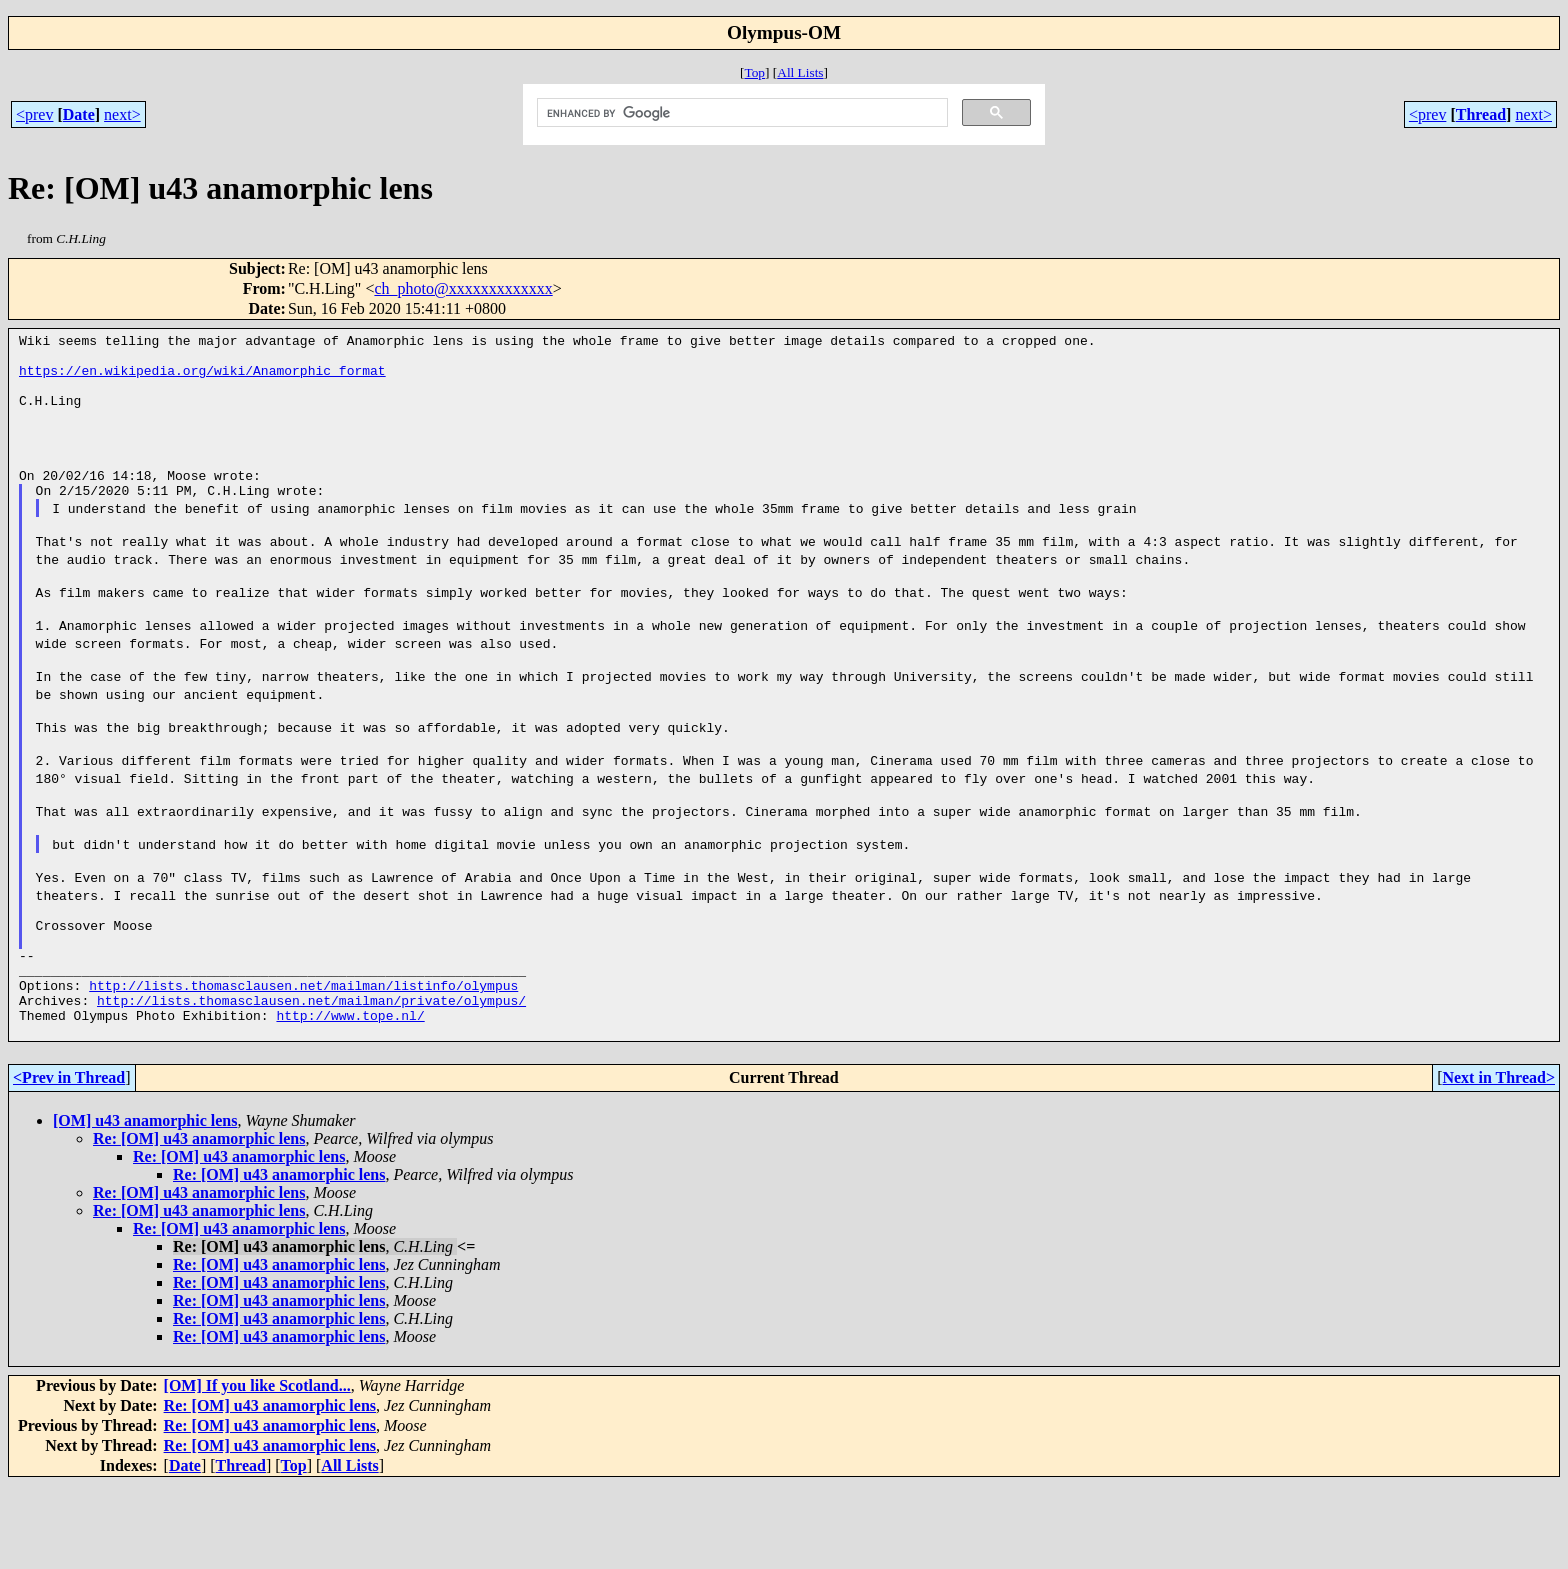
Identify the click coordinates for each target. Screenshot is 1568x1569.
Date (79, 114)
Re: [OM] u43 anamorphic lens (199, 1222)
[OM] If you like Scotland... (257, 1469)
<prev (34, 114)
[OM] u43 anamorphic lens (145, 1204)
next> (122, 114)
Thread (1481, 114)
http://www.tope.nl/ (350, 1096)
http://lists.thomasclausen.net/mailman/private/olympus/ (311, 1078)
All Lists (800, 72)
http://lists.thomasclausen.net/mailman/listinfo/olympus (303, 1060)
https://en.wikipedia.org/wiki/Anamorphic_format (202, 376)
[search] (741, 113)
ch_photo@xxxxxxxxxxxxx (463, 288)
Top (754, 72)
